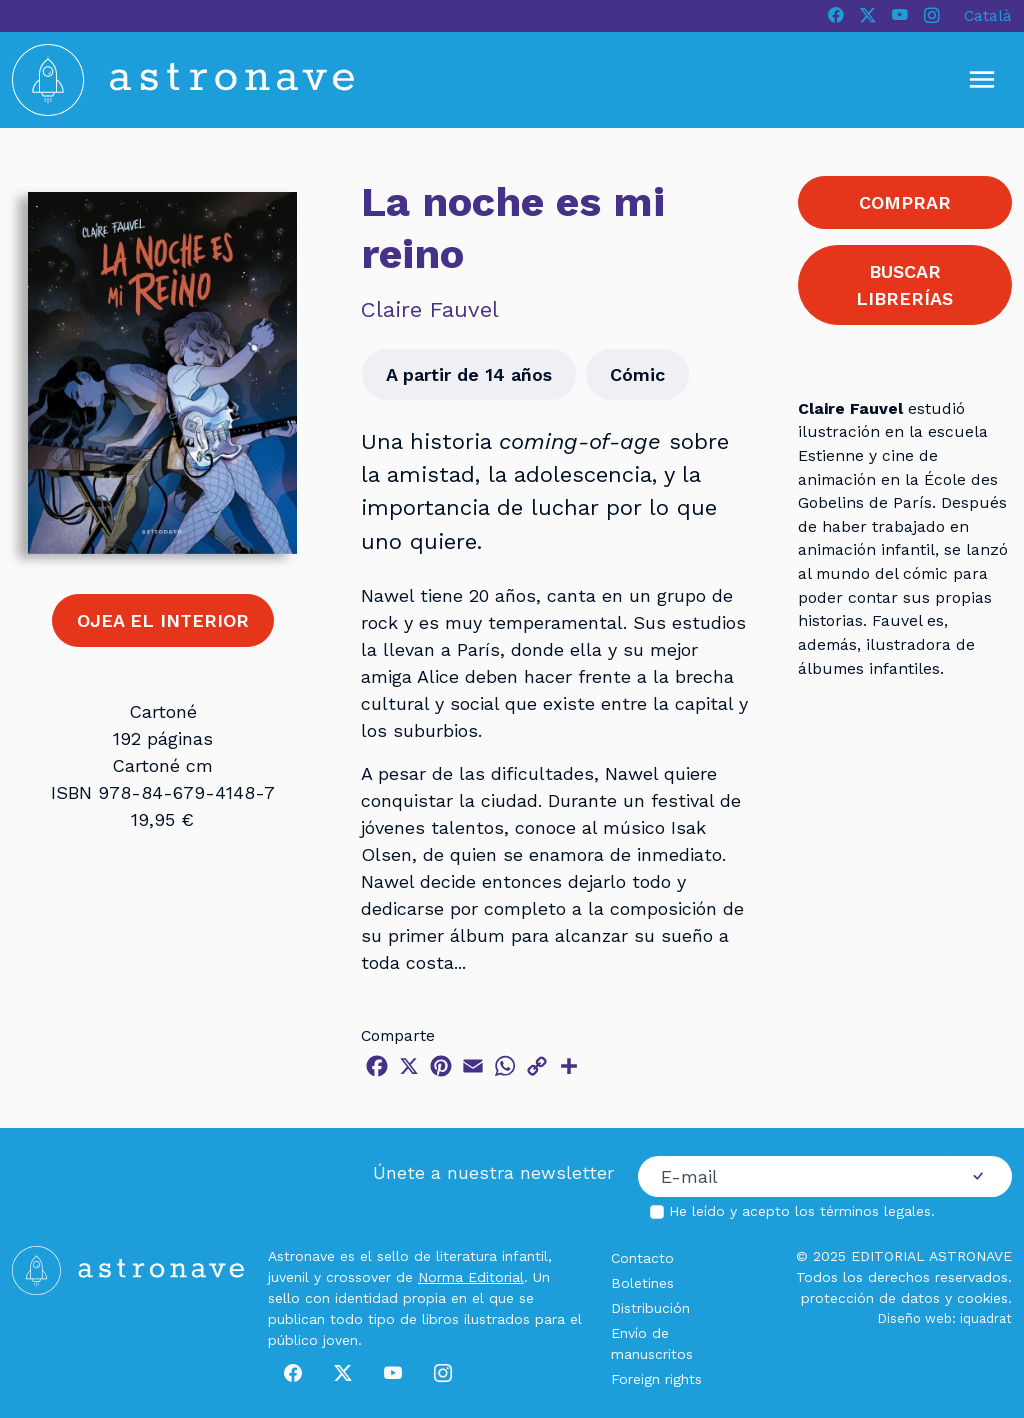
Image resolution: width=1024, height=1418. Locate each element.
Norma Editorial (471, 1277)
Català (988, 15)
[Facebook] (836, 16)
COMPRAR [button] (905, 202)
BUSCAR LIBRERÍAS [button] (904, 285)
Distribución (650, 1308)
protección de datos (870, 1298)
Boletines (642, 1283)
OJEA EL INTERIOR (163, 620)
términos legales (875, 1211)
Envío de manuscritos (652, 1343)
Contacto (642, 1258)
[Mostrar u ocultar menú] (982, 80)
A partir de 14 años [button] (469, 374)
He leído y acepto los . (802, 1211)
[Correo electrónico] (791, 1177)
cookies (982, 1298)
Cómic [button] (637, 374)
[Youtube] (900, 16)
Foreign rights (656, 1379)
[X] (868, 16)
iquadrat (986, 1318)
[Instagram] (932, 16)
